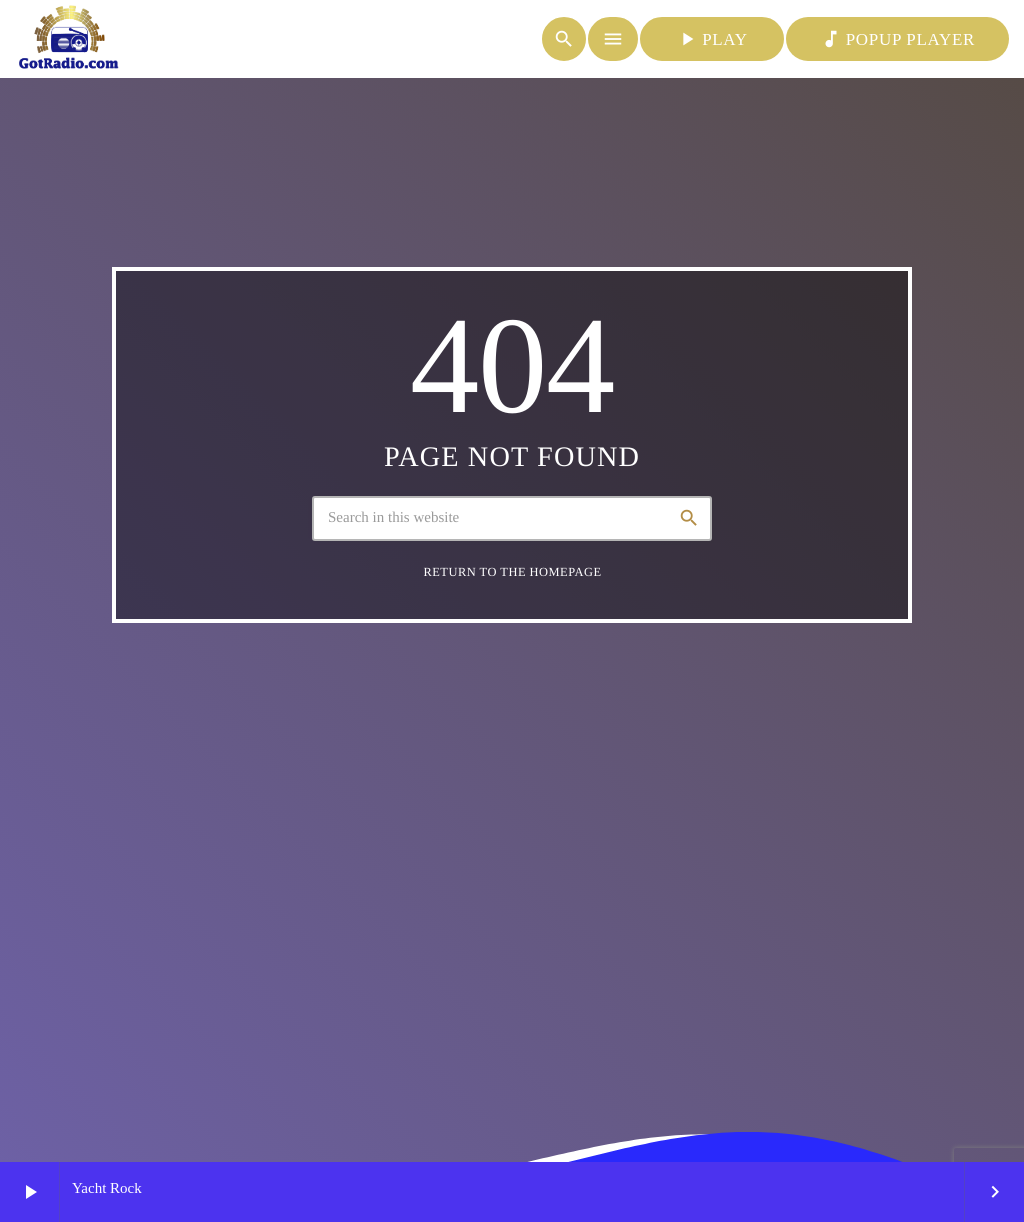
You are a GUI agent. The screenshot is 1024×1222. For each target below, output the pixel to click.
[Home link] (69, 39)
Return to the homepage (512, 572)
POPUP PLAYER (897, 39)
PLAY (712, 39)
